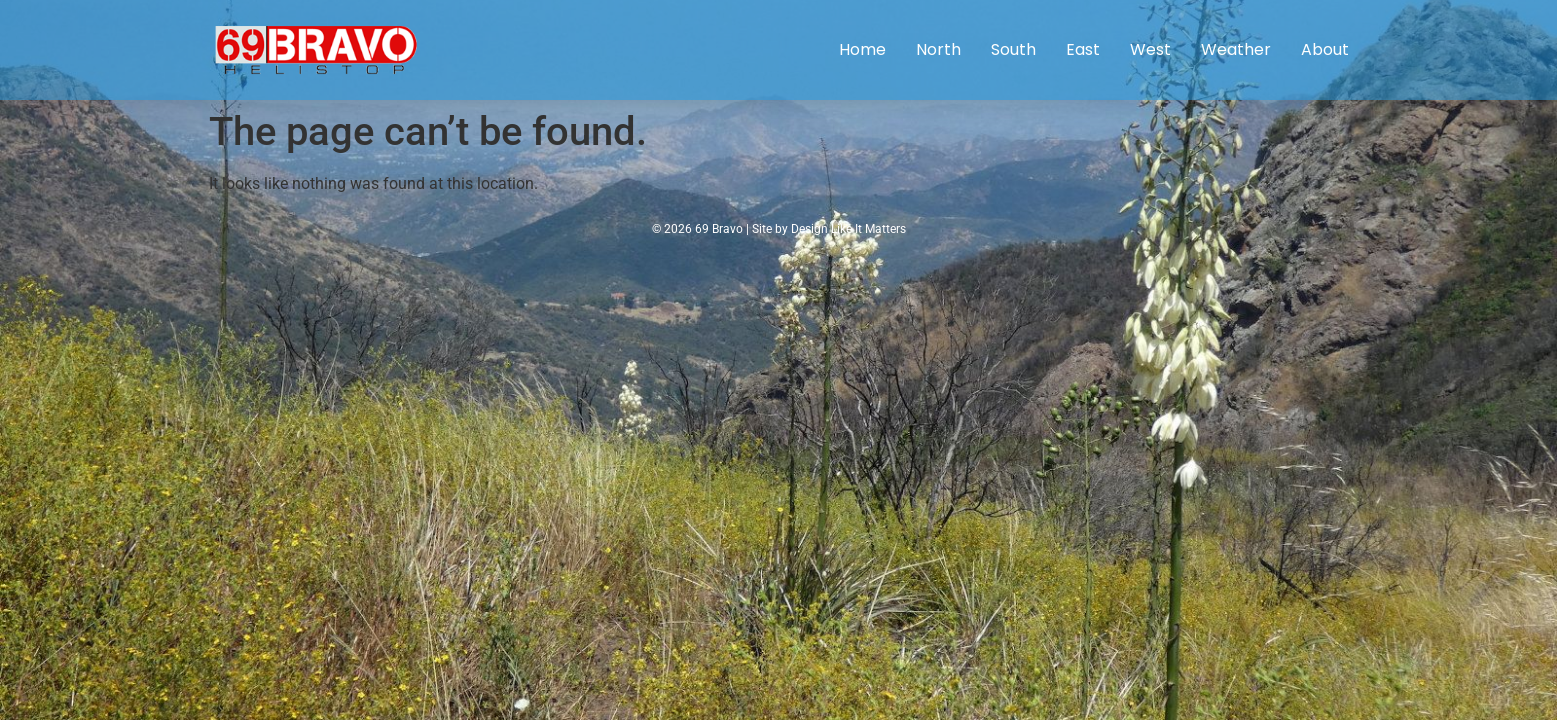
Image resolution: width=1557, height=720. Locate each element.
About (1325, 49)
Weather (1236, 49)
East (1083, 49)
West (1150, 49)
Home (862, 49)
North (938, 49)
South (1013, 49)
